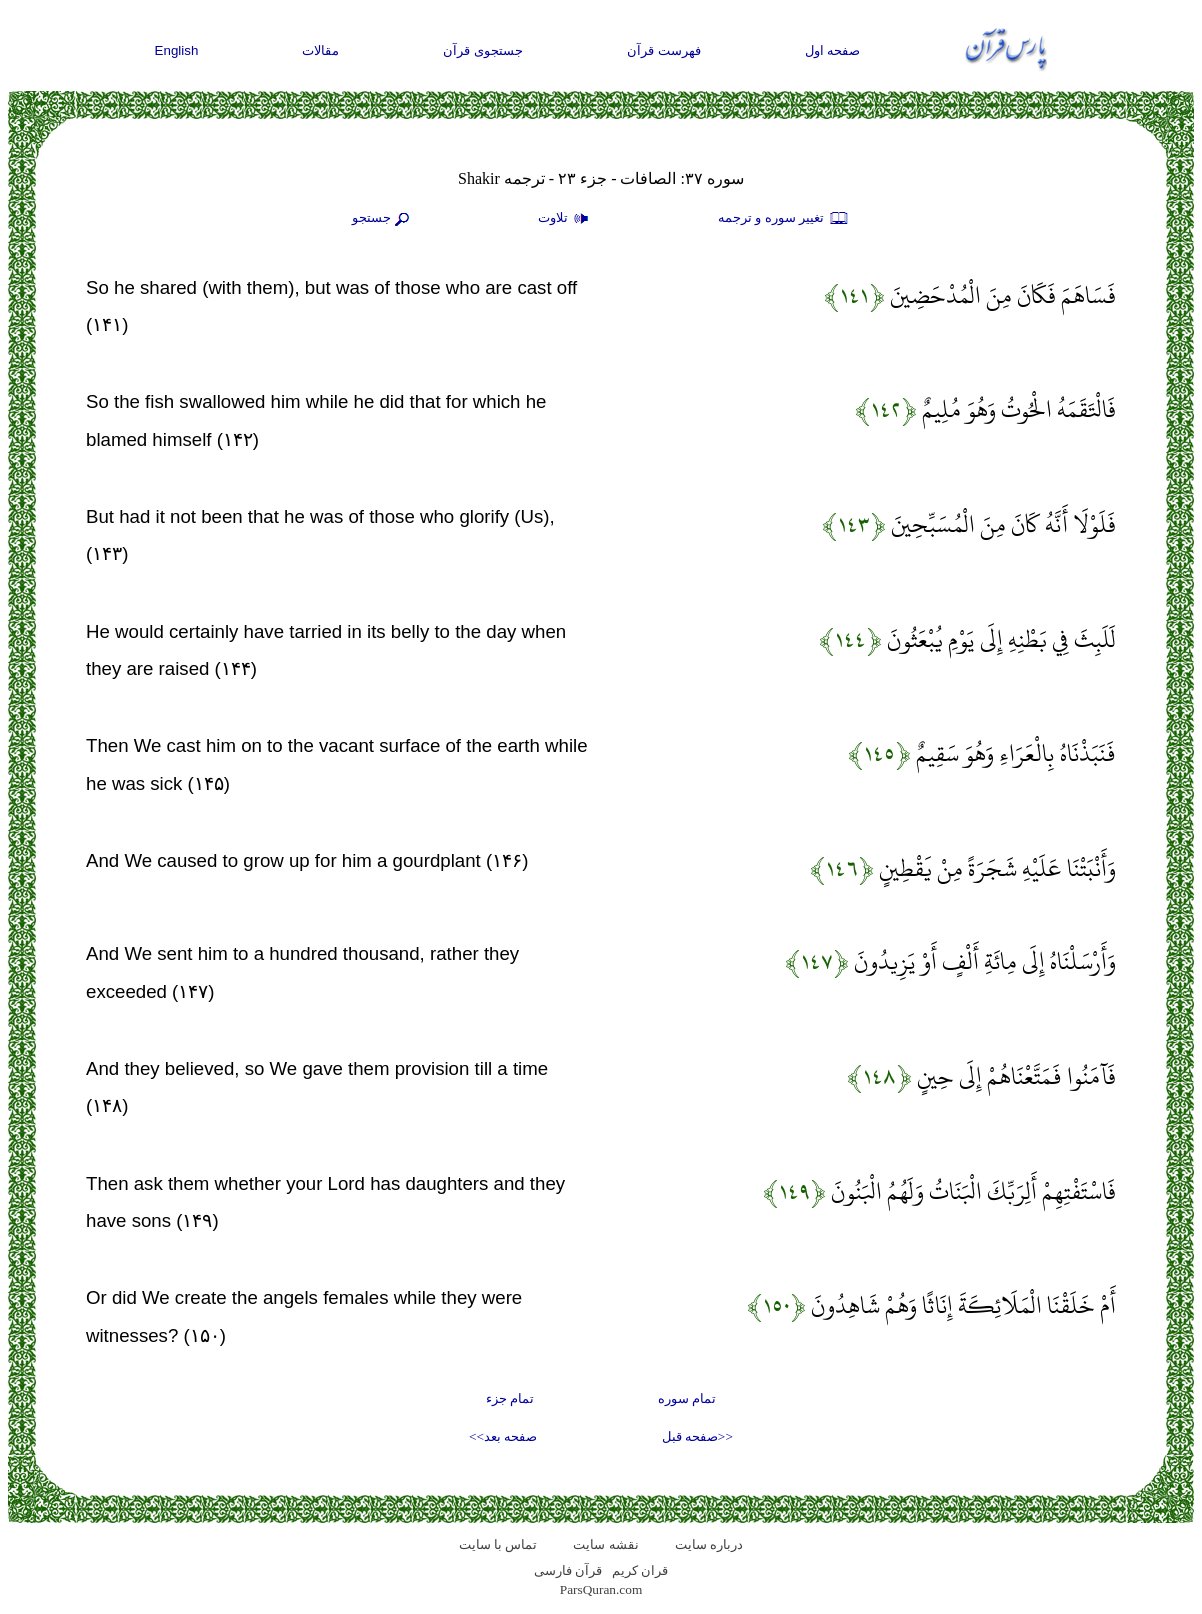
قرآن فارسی (568, 1570)
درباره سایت (709, 1544)
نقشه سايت (605, 1544)
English (177, 50)
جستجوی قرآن (483, 50)
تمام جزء (510, 1398)
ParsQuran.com (601, 1589)
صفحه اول (833, 50)
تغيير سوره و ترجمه (784, 219)
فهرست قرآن (664, 50)
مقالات (320, 50)
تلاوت (566, 219)
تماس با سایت (498, 1544)
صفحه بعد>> (503, 1436)
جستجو (383, 219)
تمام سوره (687, 1398)
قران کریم (640, 1570)
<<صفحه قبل (697, 1436)
